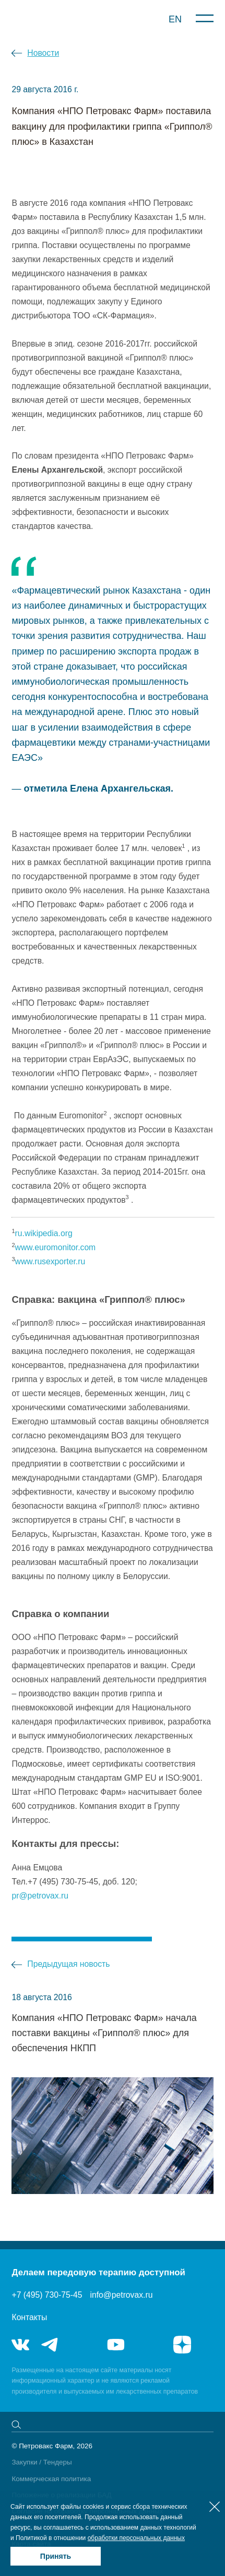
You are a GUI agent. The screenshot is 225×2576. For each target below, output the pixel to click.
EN (175, 19)
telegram (50, 2344)
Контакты (29, 2317)
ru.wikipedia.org (44, 1233)
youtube (116, 2344)
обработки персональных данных (136, 2538)
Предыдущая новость (68, 1963)
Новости (43, 52)
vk (20, 2344)
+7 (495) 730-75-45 (46, 2294)
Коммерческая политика (51, 2479)
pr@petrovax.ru (39, 1895)
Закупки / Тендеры (41, 2462)
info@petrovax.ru (121, 2294)
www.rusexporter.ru (50, 1261)
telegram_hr (83, 2344)
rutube (149, 2344)
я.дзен (182, 2344)
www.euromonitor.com (55, 1247)
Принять (55, 2556)
